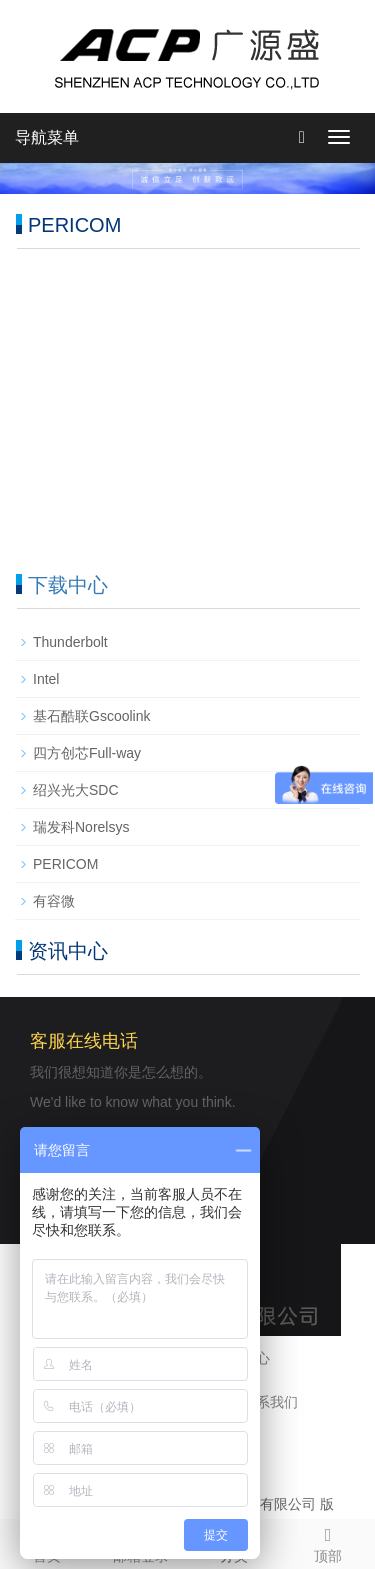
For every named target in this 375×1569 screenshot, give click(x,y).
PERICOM (65, 864)
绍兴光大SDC (76, 790)
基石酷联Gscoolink (91, 716)
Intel (46, 679)
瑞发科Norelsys (81, 827)
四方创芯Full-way (87, 753)
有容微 (54, 901)
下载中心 (68, 585)
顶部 (328, 1542)
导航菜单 (47, 137)
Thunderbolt (70, 642)
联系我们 (270, 1402)
